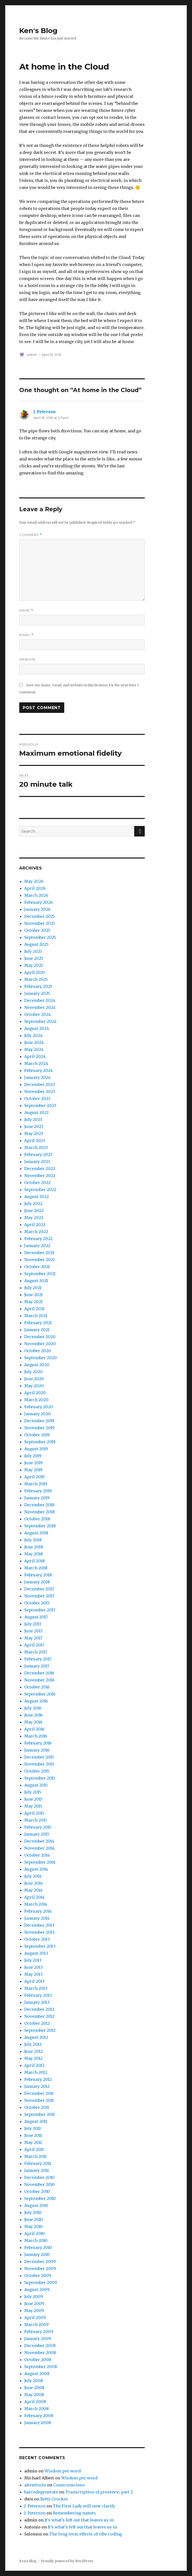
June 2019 (33, 1462)
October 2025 (37, 930)
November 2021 (39, 1259)
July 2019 (33, 1455)
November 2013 (39, 1932)
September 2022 (40, 1189)
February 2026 (38, 902)
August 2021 (36, 1280)
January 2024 (37, 1077)
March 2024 (36, 1063)
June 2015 (33, 1799)
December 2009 (40, 2261)
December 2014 (39, 1841)
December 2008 (40, 2345)
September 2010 (40, 2198)
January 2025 (37, 993)
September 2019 (40, 1441)
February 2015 (38, 1827)
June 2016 (33, 1715)
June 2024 (34, 1042)
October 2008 (37, 2359)
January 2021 (37, 1329)
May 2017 (33, 1637)
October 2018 (37, 1518)
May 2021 (33, 1301)
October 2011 (36, 2107)
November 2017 (39, 1595)
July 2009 (33, 2296)
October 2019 (37, 1434)
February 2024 (38, 1070)
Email (26, 635)
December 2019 (39, 1420)
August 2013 (36, 1953)
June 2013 (33, 1967)
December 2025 (39, 916)
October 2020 (37, 1350)
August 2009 (37, 2289)
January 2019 (37, 1497)
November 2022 (39, 1175)
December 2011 (39, 2093)
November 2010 (39, 2184)
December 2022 (39, 1168)
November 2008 (40, 2352)
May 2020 (34, 1385)
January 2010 (37, 2254)
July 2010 (33, 2212)
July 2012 (33, 2044)
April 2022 (34, 1224)
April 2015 (34, 1813)
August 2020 (36, 1364)
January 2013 (37, 2002)
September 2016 (40, 1693)
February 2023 (38, 1154)
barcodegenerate (41, 2491)
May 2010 (33, 2226)
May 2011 (33, 2142)
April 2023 (34, 1140)
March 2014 (35, 1904)
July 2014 (33, 1876)
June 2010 (33, 2219)
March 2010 (36, 2240)
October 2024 (37, 1014)
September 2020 (40, 1357)
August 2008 (37, 2373)
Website (27, 659)
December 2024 (39, 1000)
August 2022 (36, 1196)
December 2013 (39, 1925)
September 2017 (39, 1609)
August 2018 (36, 1532)
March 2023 (36, 1147)
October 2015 (37, 1771)
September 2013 (40, 1946)
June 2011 (33, 2135)
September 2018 (40, 1525)
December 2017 (39, 1588)
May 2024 (34, 1049)
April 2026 (35, 888)
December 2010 (39, 2177)
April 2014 (34, 1897)
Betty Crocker (54, 2498)
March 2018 (36, 1567)
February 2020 (38, 1406)
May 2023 (33, 1133)
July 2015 (32, 1792)
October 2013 (37, 1939)
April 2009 (35, 2317)
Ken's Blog (38, 30)
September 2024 (40, 1021)
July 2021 (33, 1287)
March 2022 (36, 1231)
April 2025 (34, 972)
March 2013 (35, 1988)
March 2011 (35, 2156)
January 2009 (37, 2338)
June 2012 (33, 2051)
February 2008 (38, 2415)
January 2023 (37, 1161)
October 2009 (37, 2275)
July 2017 (32, 1623)
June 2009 (34, 2303)
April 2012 (34, 2065)
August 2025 (36, 944)
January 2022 (37, 1245)
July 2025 (33, 951)
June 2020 (34, 1378)
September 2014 (40, 1862)
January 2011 (36, 2170)
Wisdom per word (62, 2470)
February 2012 (38, 2079)
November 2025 (39, 923)
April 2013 (34, 1981)
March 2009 (36, 2324)
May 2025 (33, 965)
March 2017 (35, 1651)
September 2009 (40, 2282)
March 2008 (36, 2408)
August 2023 (36, 1112)
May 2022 (33, 1217)
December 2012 (39, 2009)
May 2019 (33, 1469)
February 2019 (38, 1490)
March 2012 (35, 2072)
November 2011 (39, 2100)
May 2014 (33, 1890)
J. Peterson (44, 411)
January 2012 (37, 2086)
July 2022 (33, 1203)
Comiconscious (69, 2484)
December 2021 (39, 1252)
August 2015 (36, 1785)
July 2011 (32, 2128)
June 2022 (34, 1210)
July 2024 (33, 1035)
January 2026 (37, 909)
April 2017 (34, 1644)
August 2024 (36, 1028)
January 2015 (36, 1834)
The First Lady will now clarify (84, 2505)
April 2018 (34, 1560)
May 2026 (34, 881)
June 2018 (33, 1546)
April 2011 (34, 2149)
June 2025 (33, 958)
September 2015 (39, 1778)
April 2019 (34, 1476)
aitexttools (35, 2484)
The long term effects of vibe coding (85, 2533)
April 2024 (35, 1056)
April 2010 (34, 2233)
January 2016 (37, 1750)
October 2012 (37, 2023)
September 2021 (40, 1273)
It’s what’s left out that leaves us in (79, 2519)
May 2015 (33, 1806)
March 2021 (35, 1315)
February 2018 (38, 1574)
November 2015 (39, 1764)
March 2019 (35, 1483)
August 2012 (36, 2037)
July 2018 (33, 1539)
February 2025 (38, 986)
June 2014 (33, 1883)
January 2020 (37, 1413)
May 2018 (33, 1553)
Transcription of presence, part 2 (99, 2491)
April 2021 (34, 1308)
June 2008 (34, 2387)
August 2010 (36, 2205)
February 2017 (38, 1658)
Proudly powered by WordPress (67, 2561)
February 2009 (38, 2331)
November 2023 (39, 1091)
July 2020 (33, 1371)
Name (26, 610)
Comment (30, 535)
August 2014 (36, 1869)
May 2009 (34, 2310)
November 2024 (40, 1007)
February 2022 (38, 1238)
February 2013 (38, 1995)
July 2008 (33, 2380)
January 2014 (37, 1918)
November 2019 (39, 1427)
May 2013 (33, 1974)
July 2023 (33, 1119)
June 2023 (33, 1126)
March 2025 (36, 979)
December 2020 (40, 1336)
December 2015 (39, 1757)
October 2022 (37, 1182)
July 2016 (33, 1707)
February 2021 (38, 1322)
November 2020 (40, 1343)
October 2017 (37, 1602)
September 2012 (40, 2030)
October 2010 (37, 2191)
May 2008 (34, 2394)
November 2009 (40, 2268)
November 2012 (39, 2016)
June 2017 (33, 1630)
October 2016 (37, 1686)
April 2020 (35, 1392)
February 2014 (38, 1911)
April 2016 (34, 1729)
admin (32, 355)
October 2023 (37, 1098)
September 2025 (40, 937)
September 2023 (40, 1105)
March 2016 (35, 1736)
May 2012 (33, 2058)
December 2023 (39, 1084)
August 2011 (35, 2121)
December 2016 (39, 1672)
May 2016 (33, 1722)
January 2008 (37, 2422)
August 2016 (36, 1700)
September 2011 (39, 2114)
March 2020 (36, 1399)
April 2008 (35, 2401)
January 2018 (37, 1581)
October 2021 (37, 1266)
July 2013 (33, 1960)
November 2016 (39, 1679)
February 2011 (37, 2163)
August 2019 (36, 1448)
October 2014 (37, 1855)
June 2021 (33, 1294)
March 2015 (35, 1820)
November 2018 (39, 1511)
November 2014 (39, 1848)
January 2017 (36, 1665)
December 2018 (39, 1504)
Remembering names (74, 2512)
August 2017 (36, 1616)
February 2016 (38, 1743)
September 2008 (40, 2366)
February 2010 (38, 2247)
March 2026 (36, 895)
